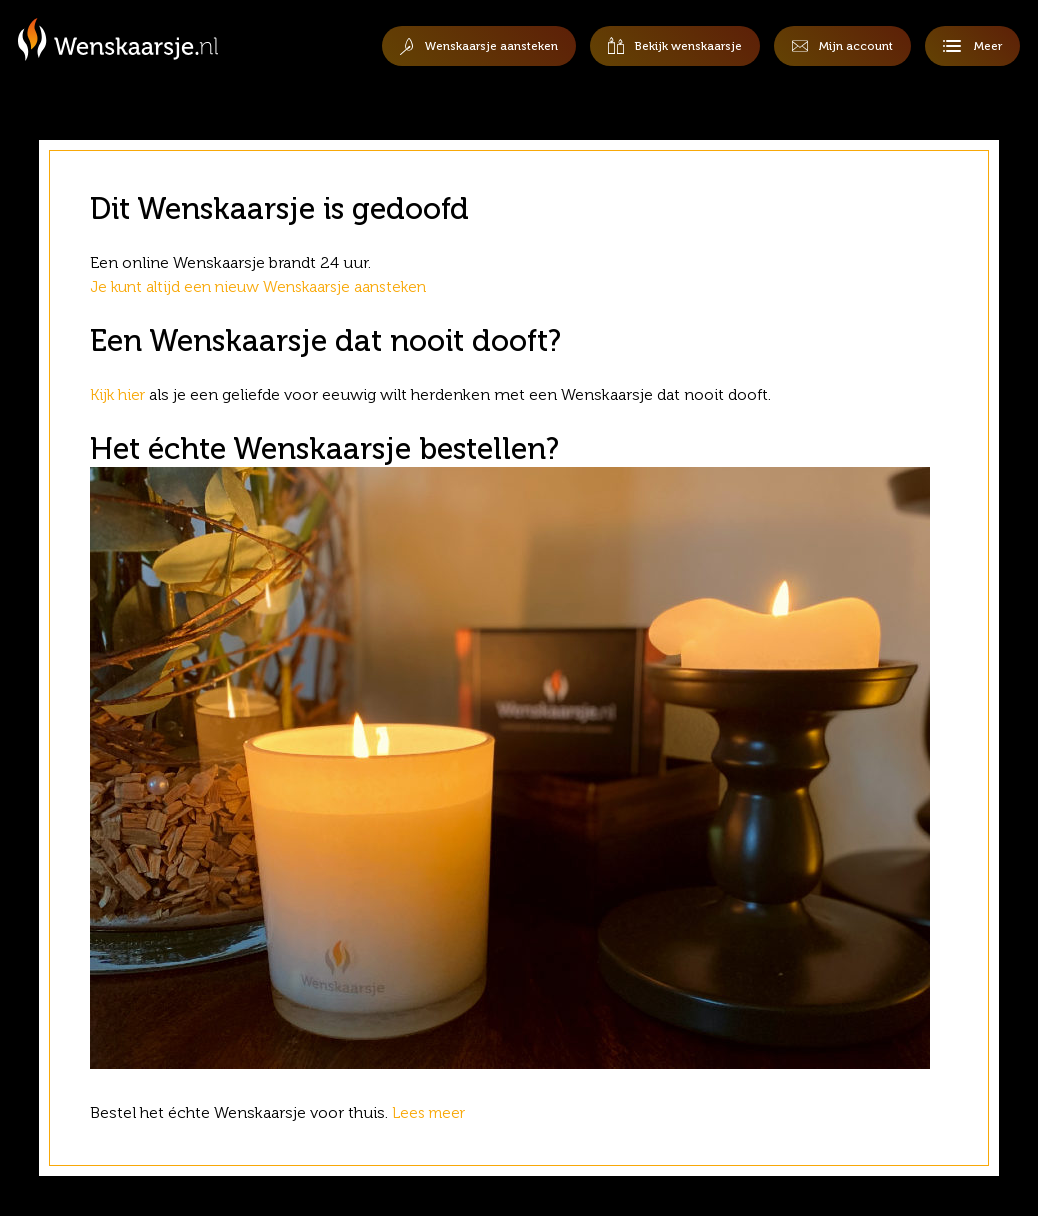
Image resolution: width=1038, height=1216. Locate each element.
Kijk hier (119, 394)
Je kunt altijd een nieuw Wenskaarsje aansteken (266, 286)
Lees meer (433, 1112)
